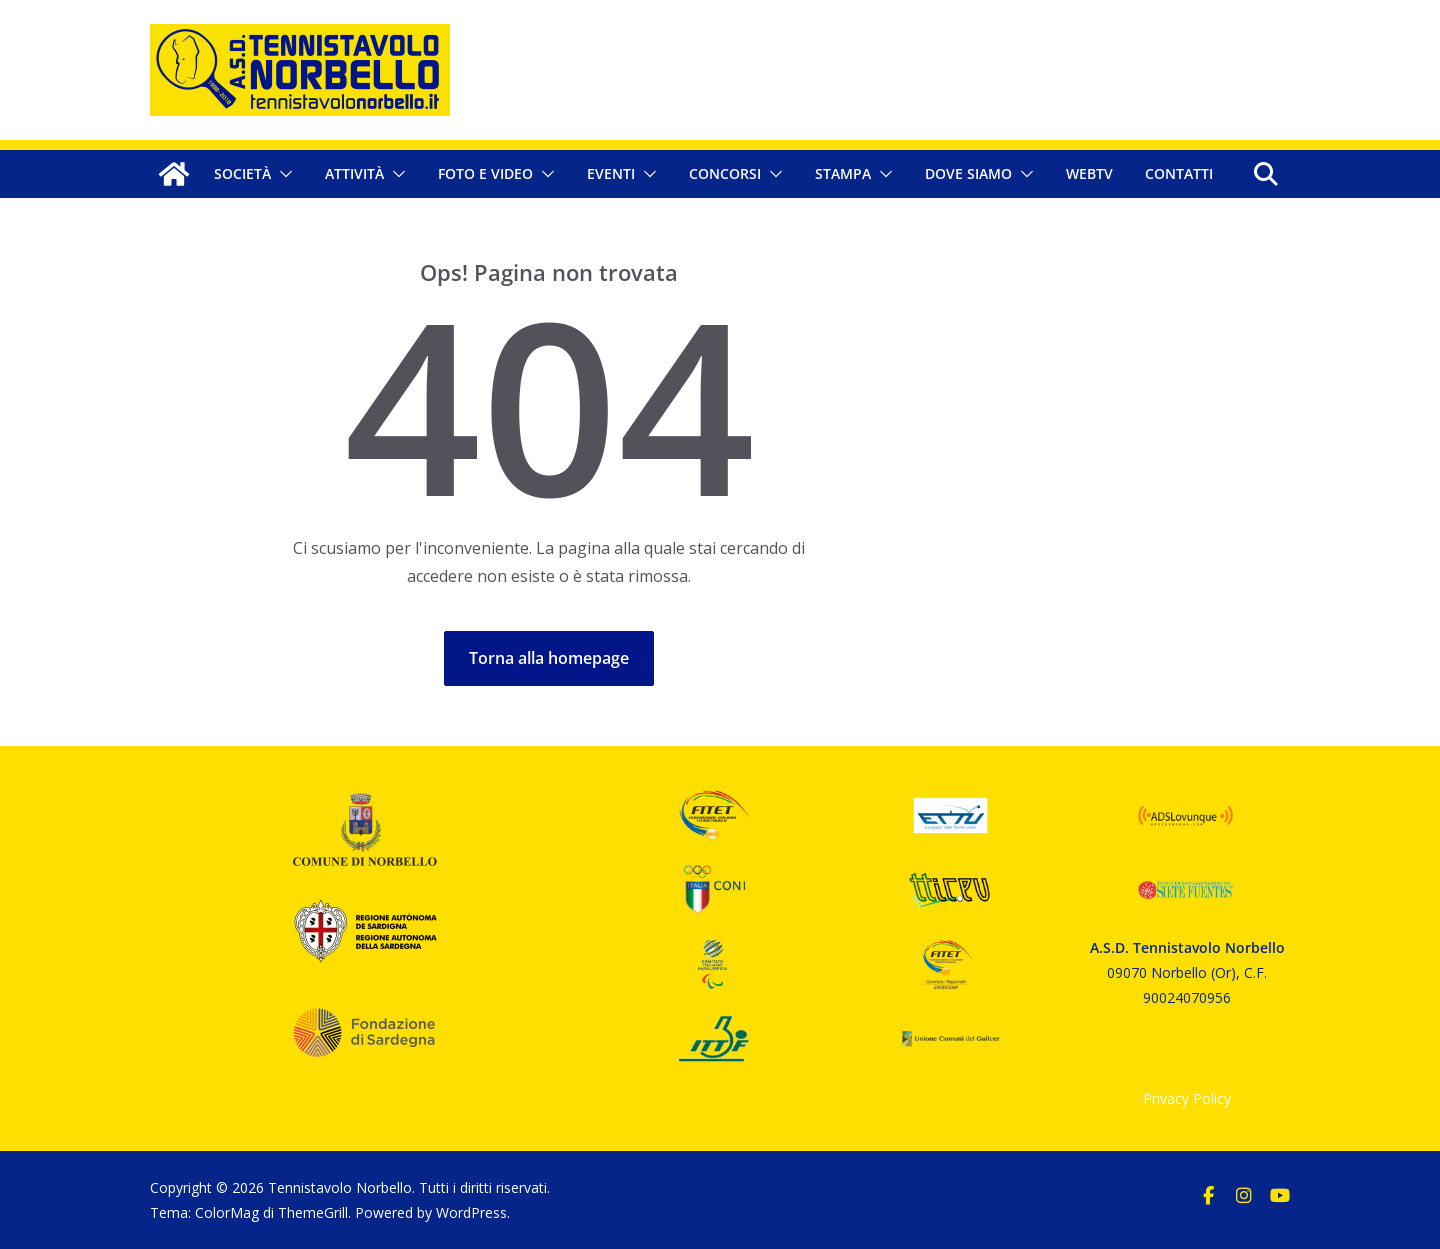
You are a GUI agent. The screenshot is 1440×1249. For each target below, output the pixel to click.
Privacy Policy (1187, 1098)
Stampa (843, 173)
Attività (354, 173)
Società (242, 173)
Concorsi (725, 173)
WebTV (1089, 173)
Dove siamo (968, 173)
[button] (282, 174)
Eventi (611, 173)
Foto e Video (485, 173)
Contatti (1179, 173)
